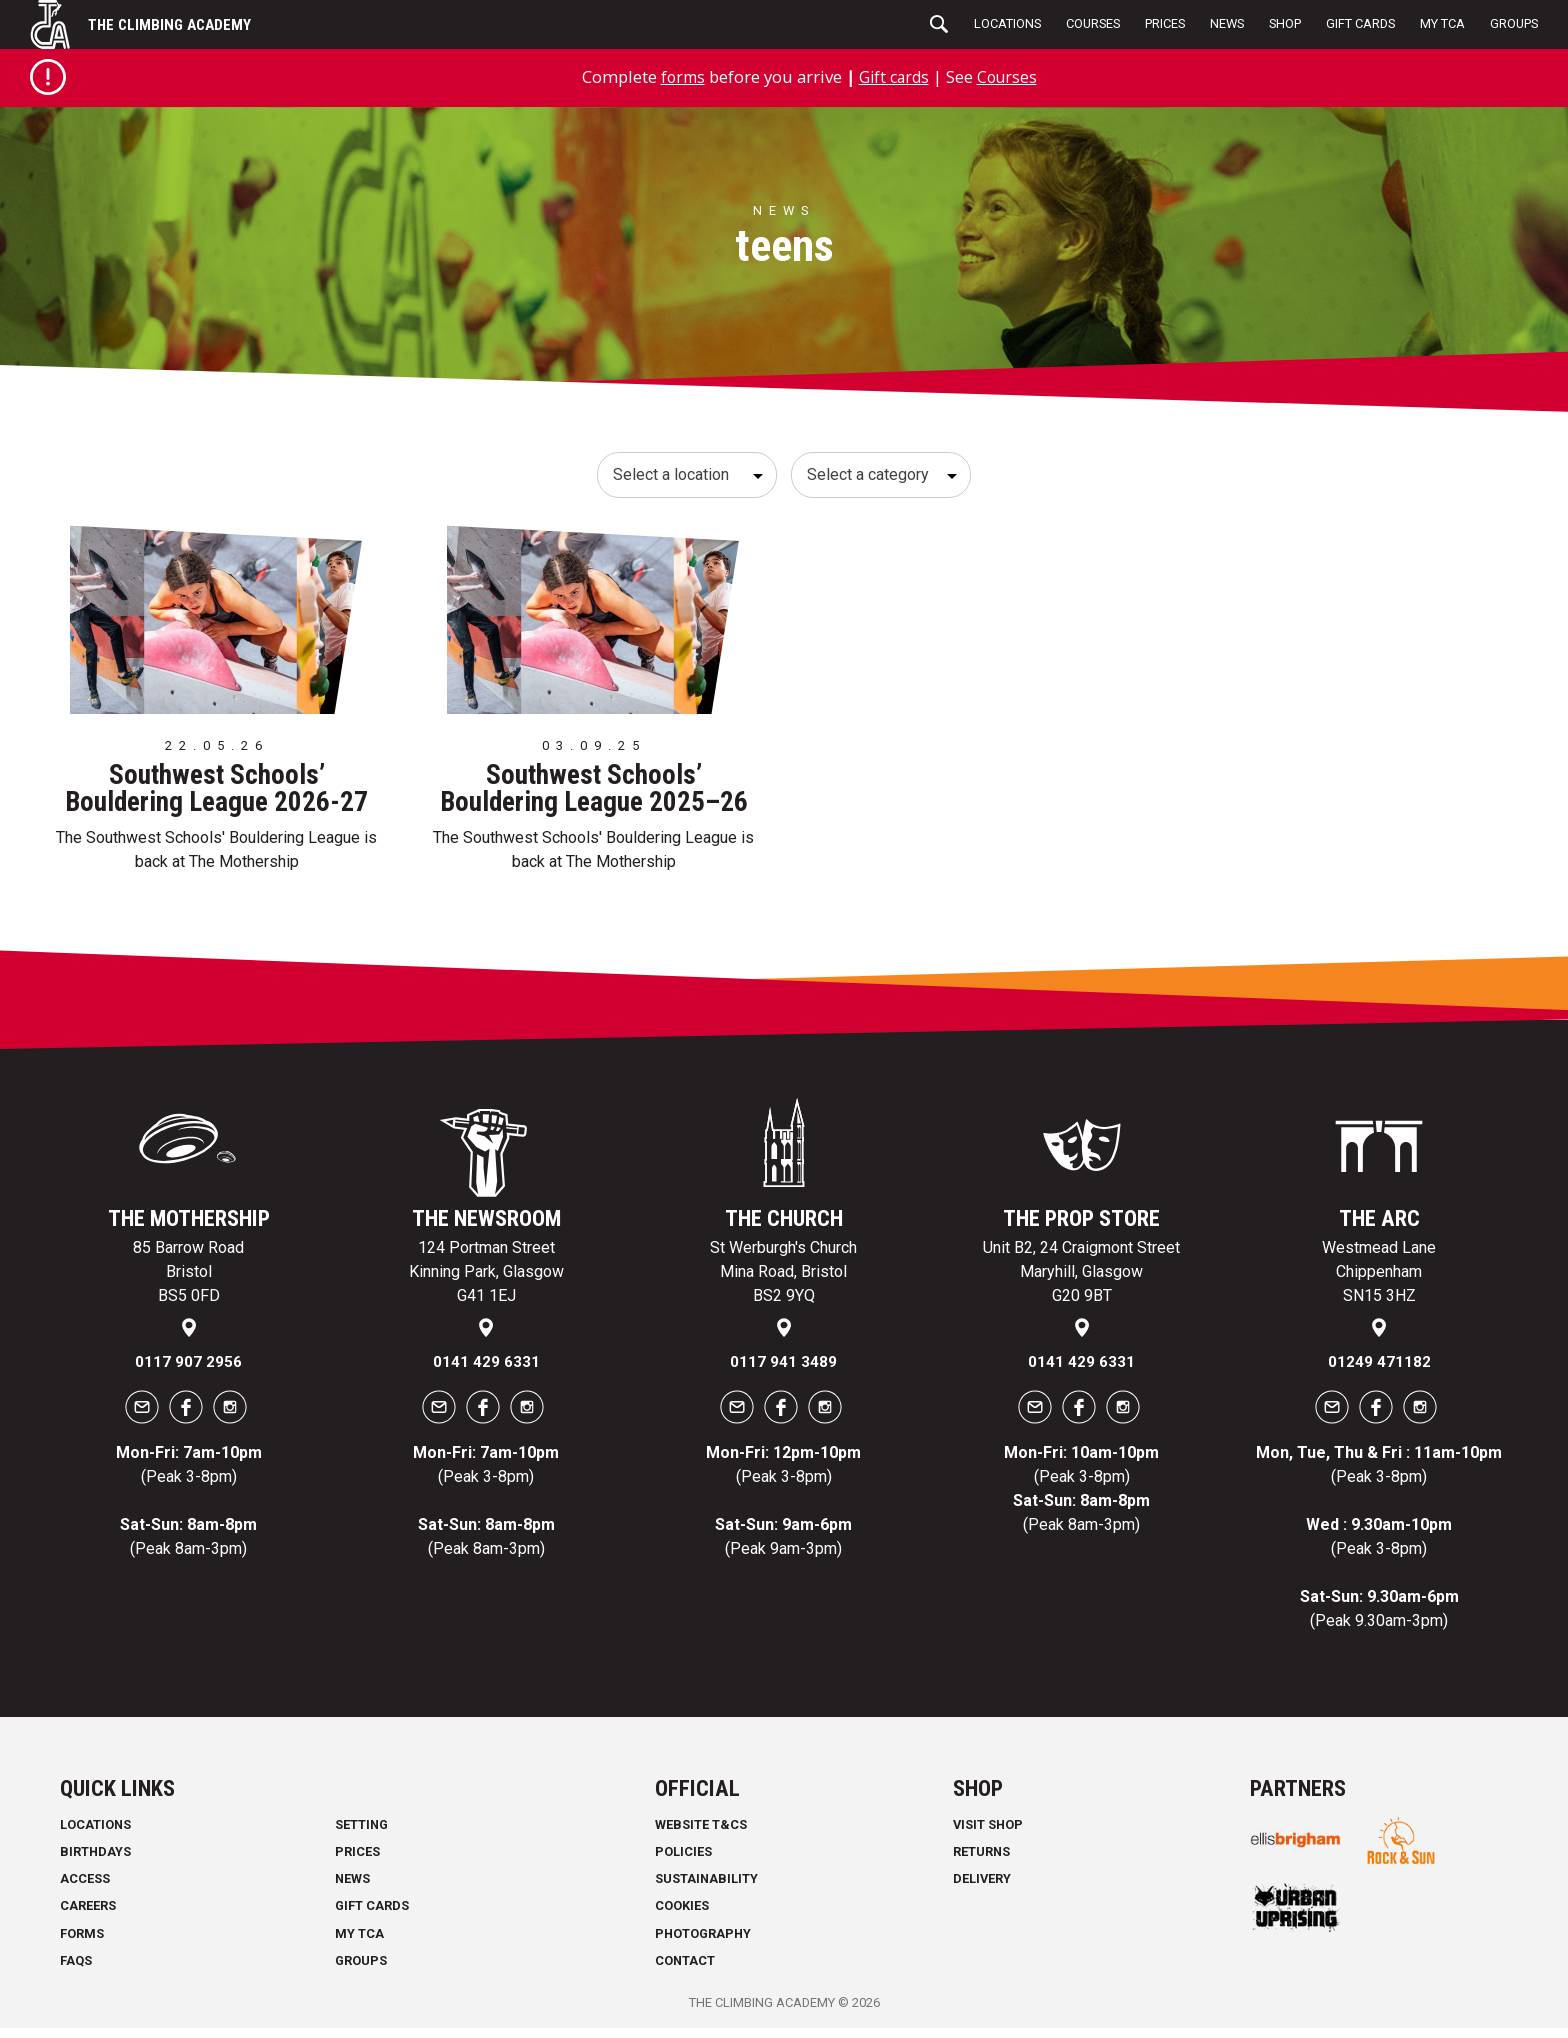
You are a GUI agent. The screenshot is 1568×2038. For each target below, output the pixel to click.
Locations (1007, 23)
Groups (1514, 23)
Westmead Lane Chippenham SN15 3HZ (1379, 1281)
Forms (82, 1942)
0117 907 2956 (188, 1371)
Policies (683, 1861)
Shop (1285, 23)
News (1227, 23)
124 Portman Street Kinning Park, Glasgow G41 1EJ (486, 1281)
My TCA (1442, 23)
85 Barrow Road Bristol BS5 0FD (188, 1281)
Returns (981, 1861)
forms (678, 76)
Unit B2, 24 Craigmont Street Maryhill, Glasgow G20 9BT (1081, 1281)
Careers (88, 1915)
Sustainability (706, 1888)
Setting (361, 1834)
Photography (703, 1942)
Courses (1093, 23)
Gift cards (894, 76)
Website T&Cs (701, 1834)
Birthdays (95, 1861)
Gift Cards (1360, 23)
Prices (1165, 23)
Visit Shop (988, 1834)
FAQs (76, 1970)
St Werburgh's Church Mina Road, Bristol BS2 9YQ (783, 1281)
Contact (685, 1970)
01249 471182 (1379, 1371)
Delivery (982, 1888)
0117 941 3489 (783, 1371)
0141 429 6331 (486, 1371)
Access (85, 1888)
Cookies (682, 1915)
